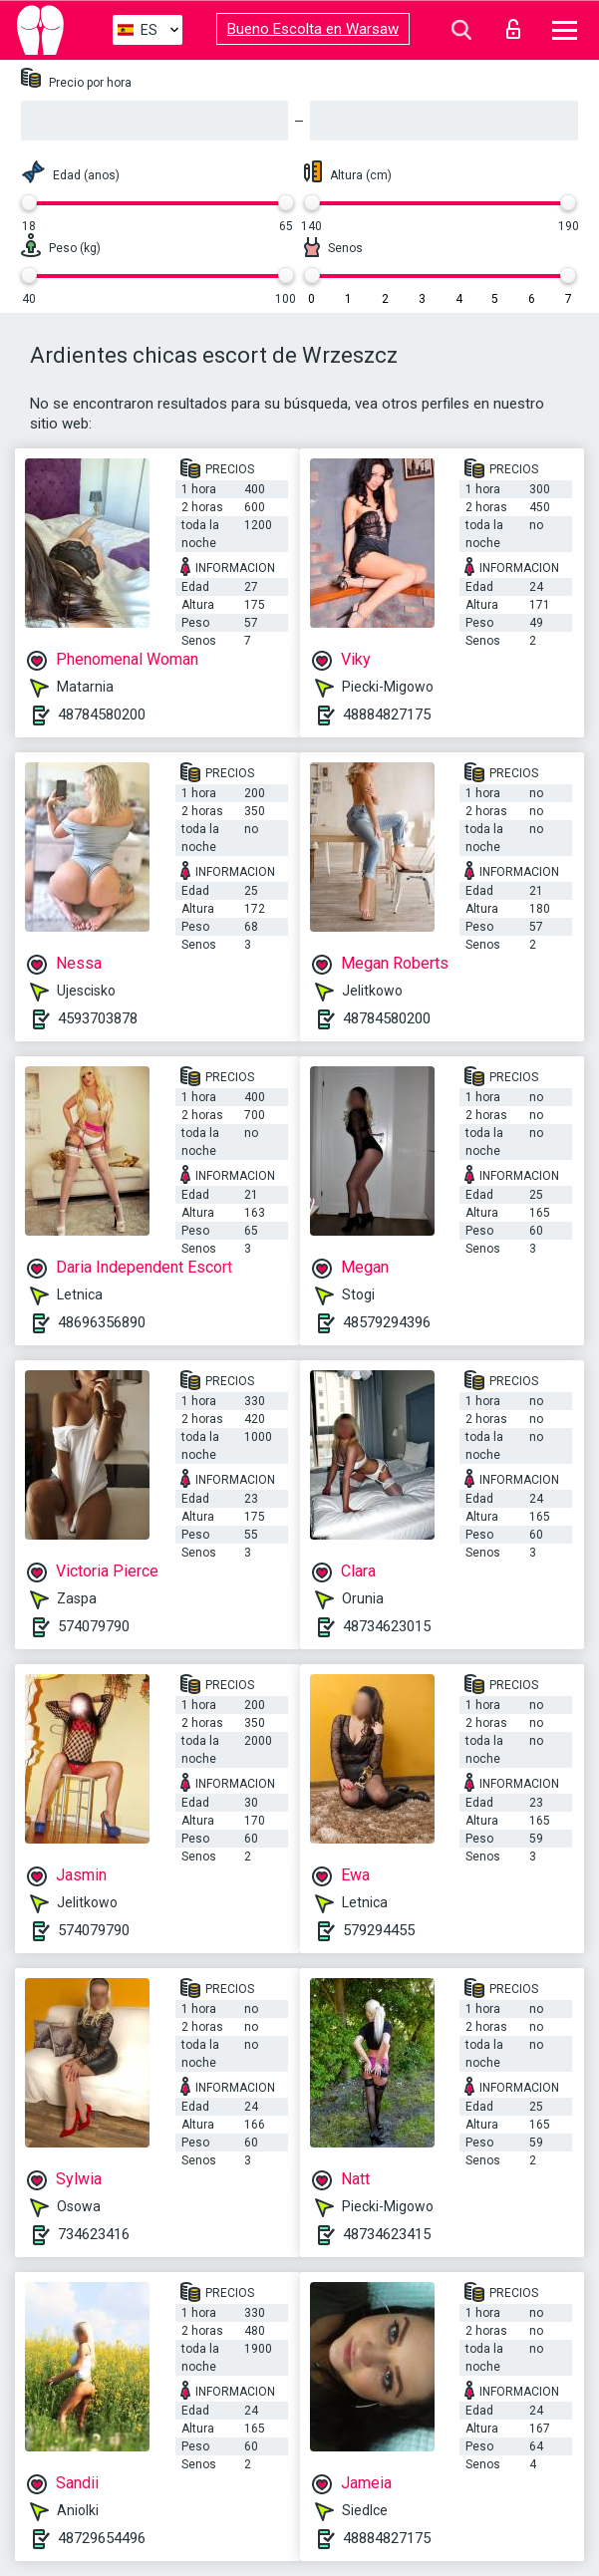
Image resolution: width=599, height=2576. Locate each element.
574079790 (94, 1626)
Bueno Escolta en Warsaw (313, 29)
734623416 (94, 2234)
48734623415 (387, 2234)
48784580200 (102, 714)
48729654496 (102, 2538)
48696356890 (102, 1322)
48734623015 (387, 1626)
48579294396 (387, 1322)
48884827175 (387, 714)
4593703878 (98, 1018)
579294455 (379, 1930)
